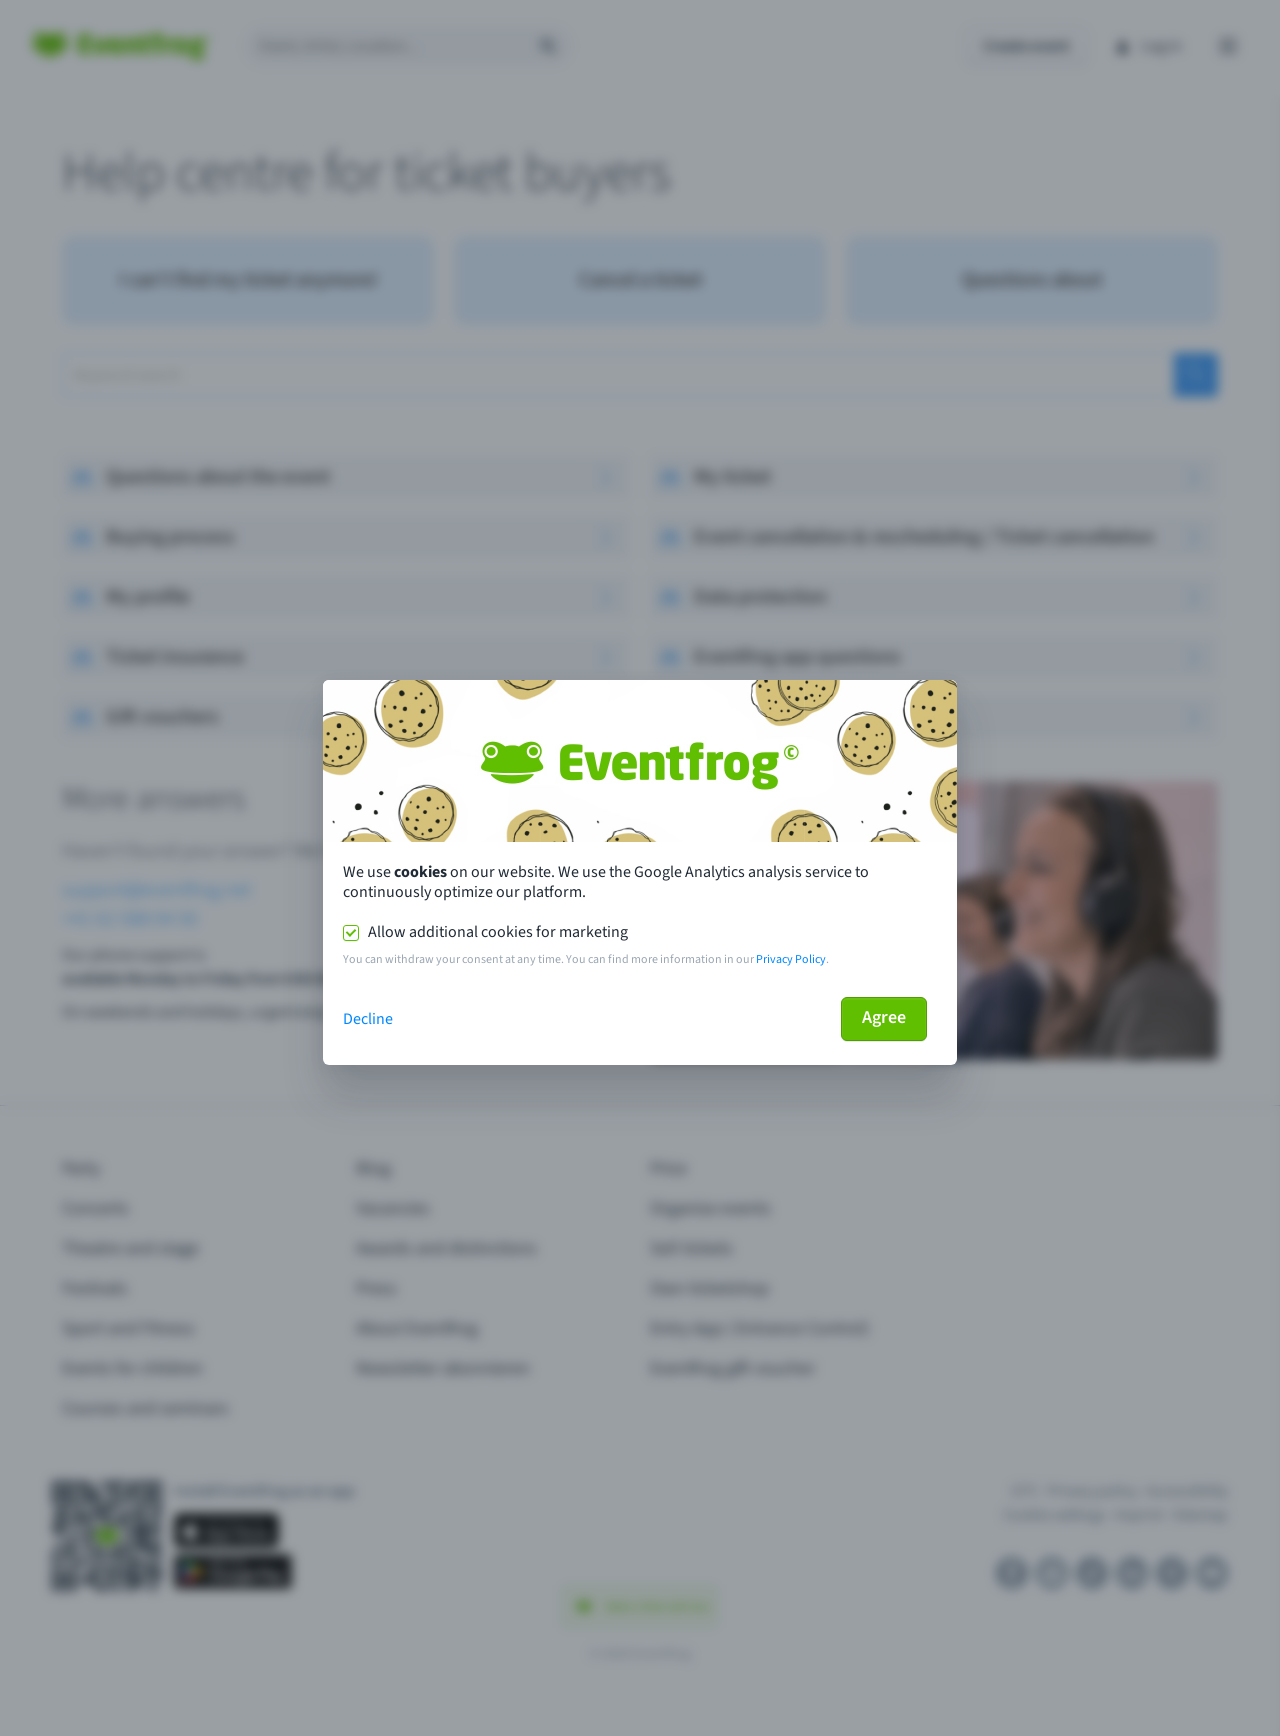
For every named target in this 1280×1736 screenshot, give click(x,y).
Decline (368, 1019)
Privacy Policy (791, 959)
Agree (884, 1017)
